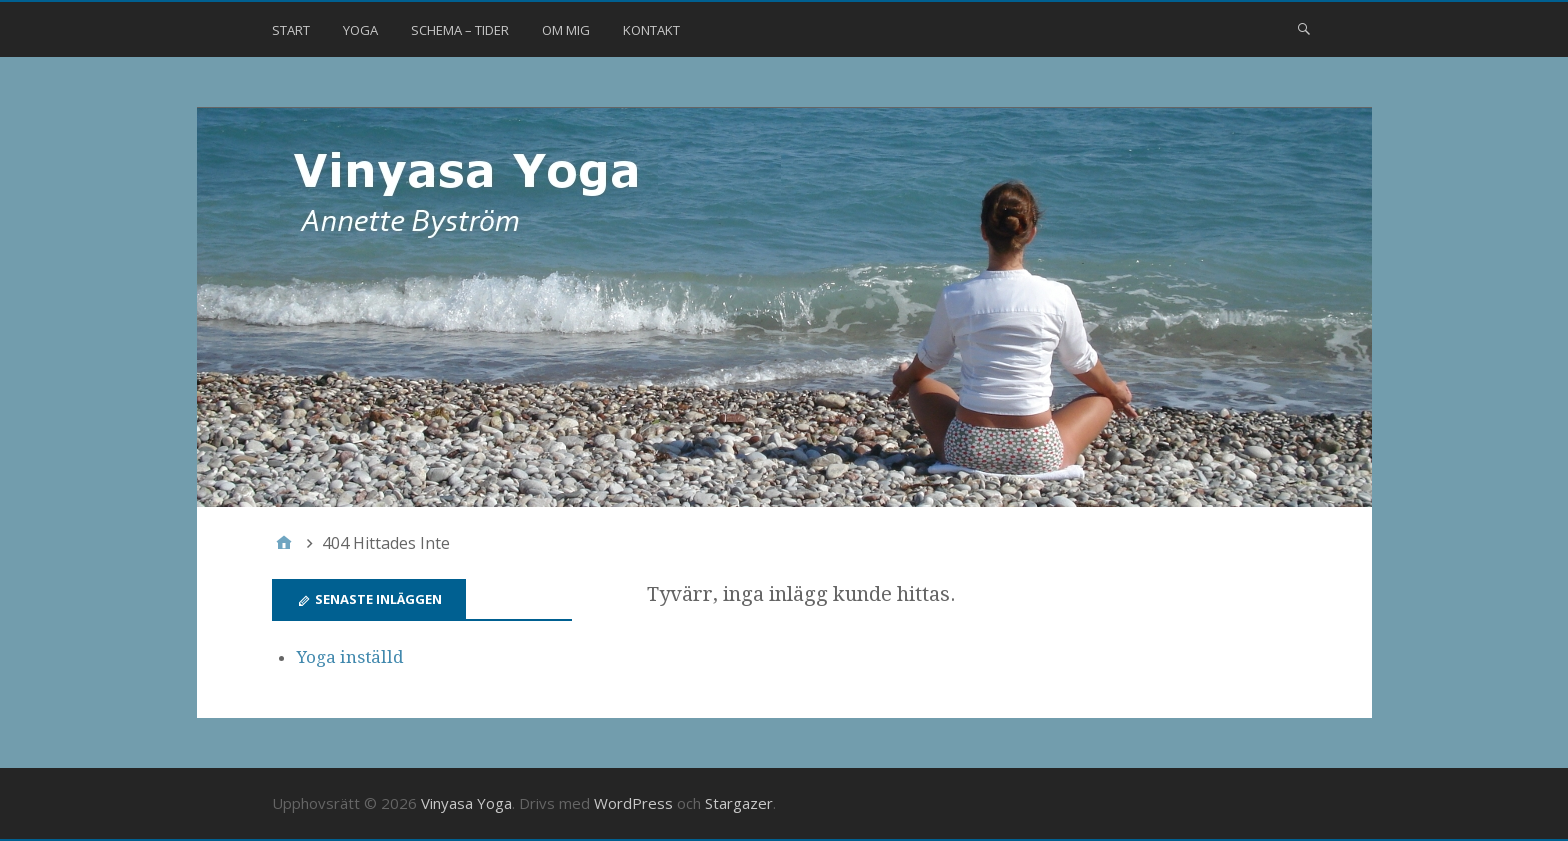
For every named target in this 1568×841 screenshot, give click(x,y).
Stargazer (739, 803)
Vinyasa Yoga (466, 803)
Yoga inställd (350, 657)
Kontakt (651, 30)
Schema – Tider (460, 30)
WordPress (633, 803)
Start (291, 30)
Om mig (566, 30)
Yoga (360, 30)
